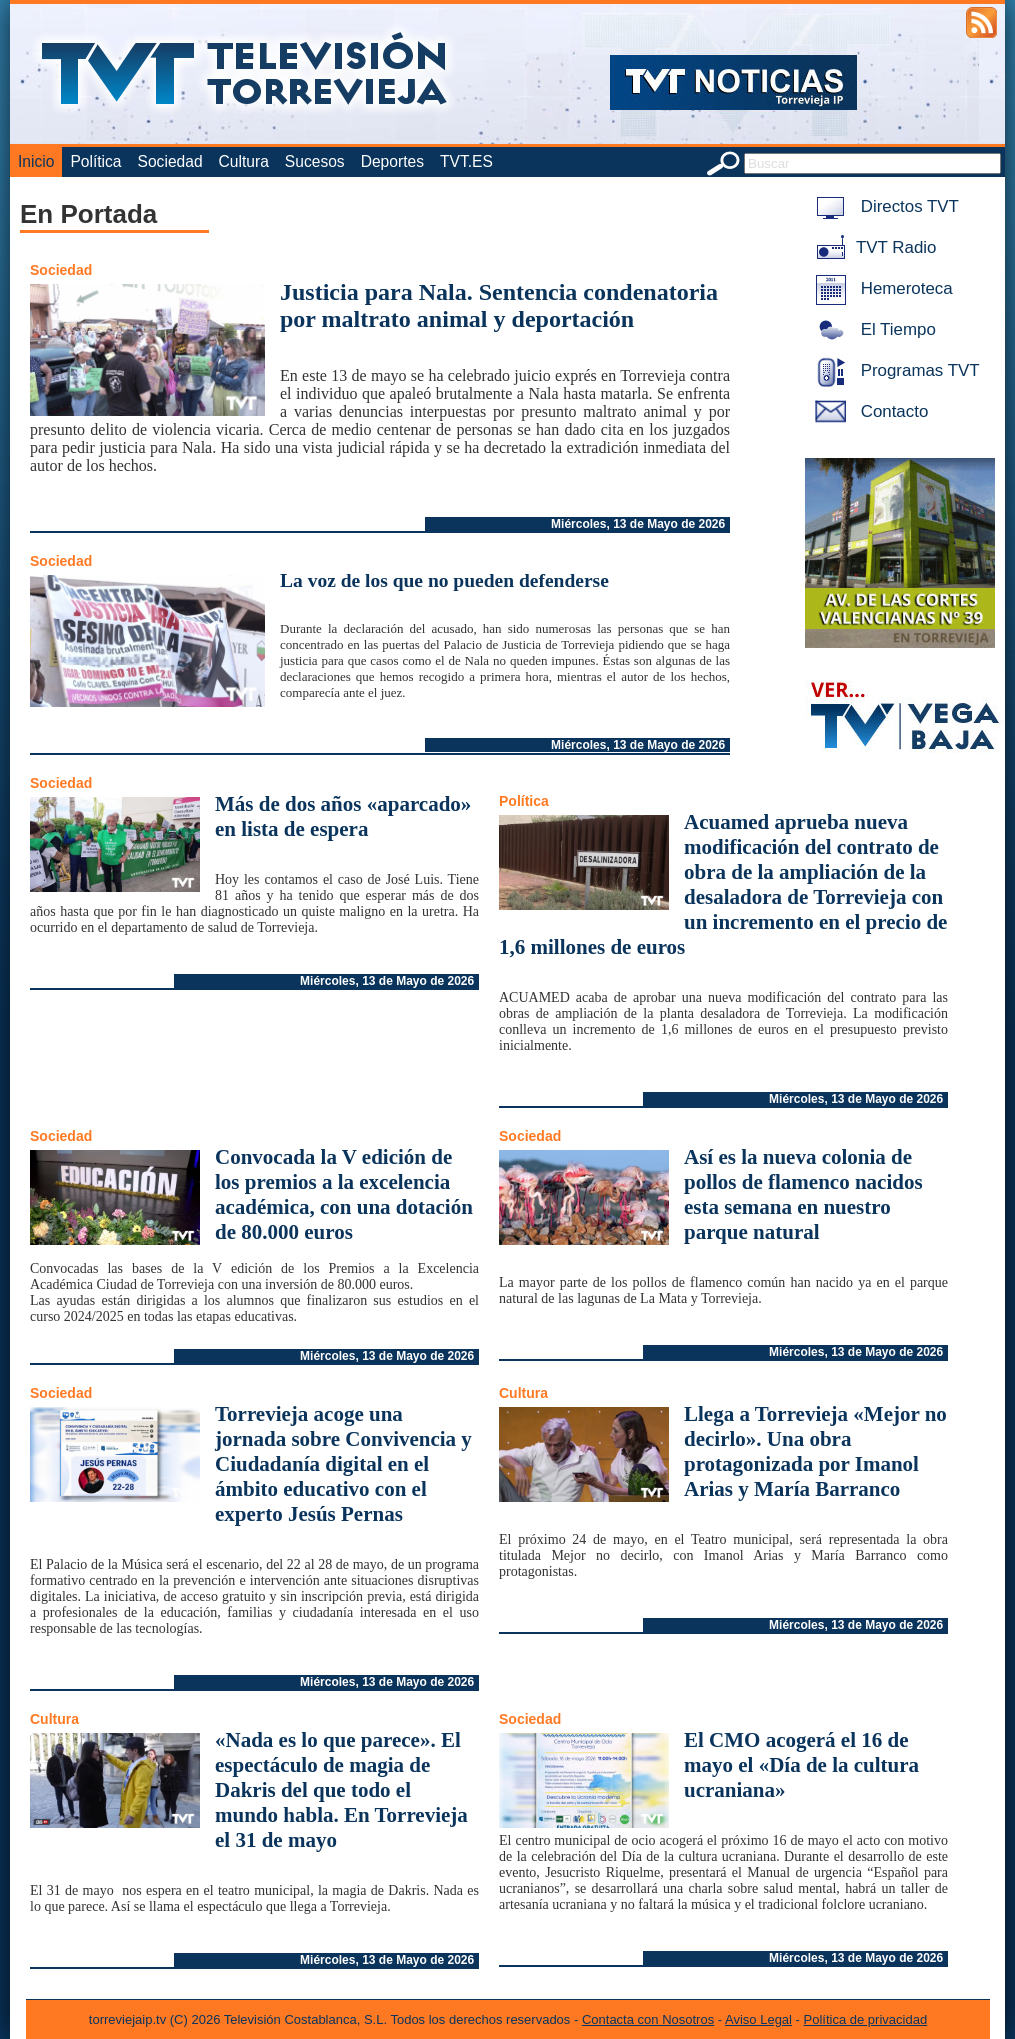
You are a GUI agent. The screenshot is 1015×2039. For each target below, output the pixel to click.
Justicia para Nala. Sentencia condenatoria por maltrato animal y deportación (499, 305)
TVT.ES (466, 161)
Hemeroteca (880, 288)
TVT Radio (872, 247)
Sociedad (170, 161)
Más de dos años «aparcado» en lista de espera (343, 816)
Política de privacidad (866, 2019)
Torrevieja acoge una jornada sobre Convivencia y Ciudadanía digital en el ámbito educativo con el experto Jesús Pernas (343, 1464)
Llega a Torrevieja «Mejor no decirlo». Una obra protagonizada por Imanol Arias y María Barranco (815, 1451)
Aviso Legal (758, 2019)
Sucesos (315, 161)
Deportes (392, 161)
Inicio (36, 161)
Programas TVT (894, 370)
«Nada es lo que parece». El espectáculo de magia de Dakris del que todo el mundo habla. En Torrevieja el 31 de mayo (341, 1790)
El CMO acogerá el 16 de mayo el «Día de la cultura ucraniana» (801, 1765)
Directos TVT (883, 206)
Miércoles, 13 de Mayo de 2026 (638, 524)
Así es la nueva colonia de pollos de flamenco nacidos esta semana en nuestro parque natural (803, 1194)
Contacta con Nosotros (648, 2019)
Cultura (244, 161)
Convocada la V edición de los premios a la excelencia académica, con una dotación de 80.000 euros (344, 1194)
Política (95, 161)
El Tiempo (872, 329)
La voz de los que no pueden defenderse (444, 580)
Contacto (868, 411)
